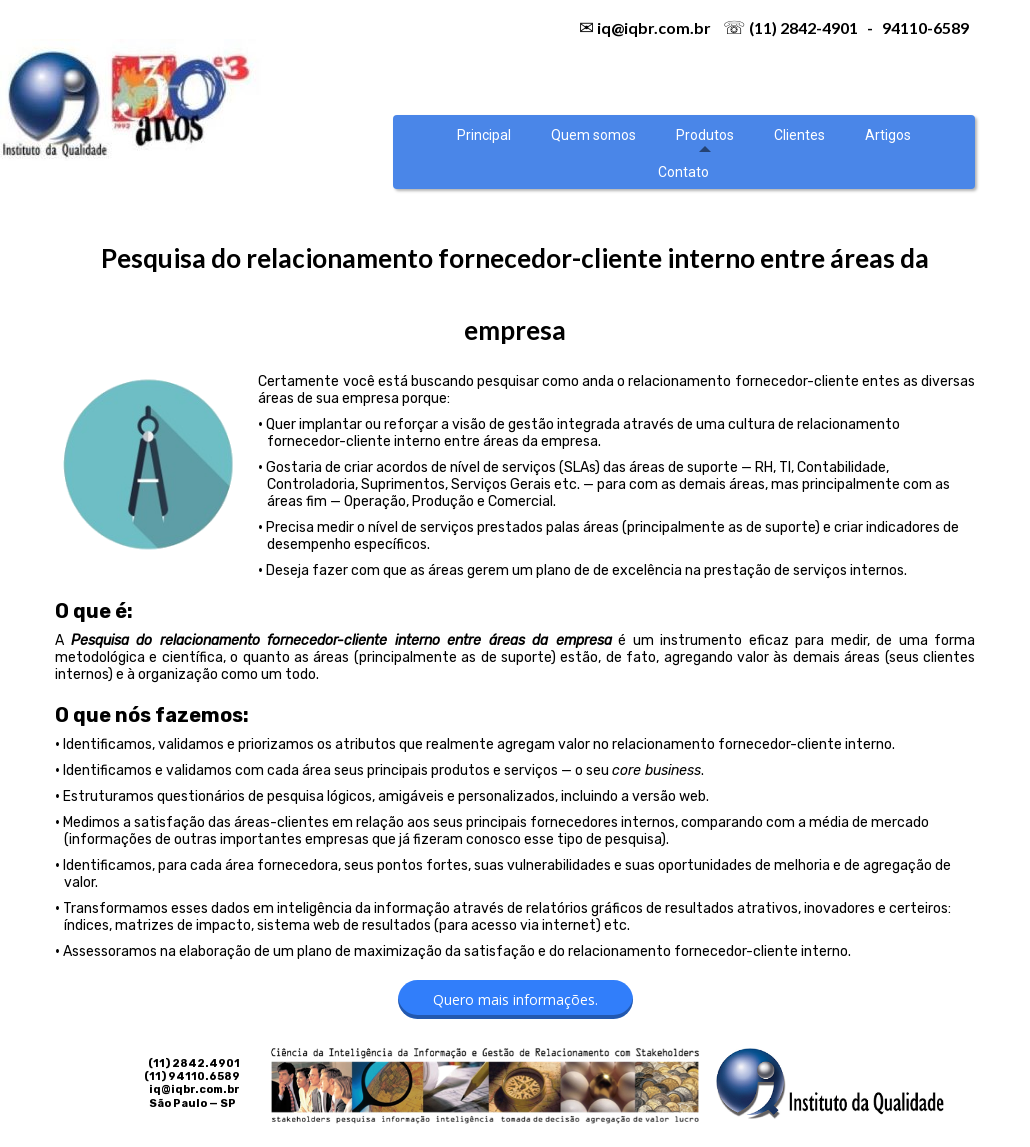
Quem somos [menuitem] (593, 135)
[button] (515, 999)
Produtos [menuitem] (705, 135)
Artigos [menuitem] (888, 135)
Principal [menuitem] (484, 135)
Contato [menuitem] (683, 172)
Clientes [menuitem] (799, 135)
